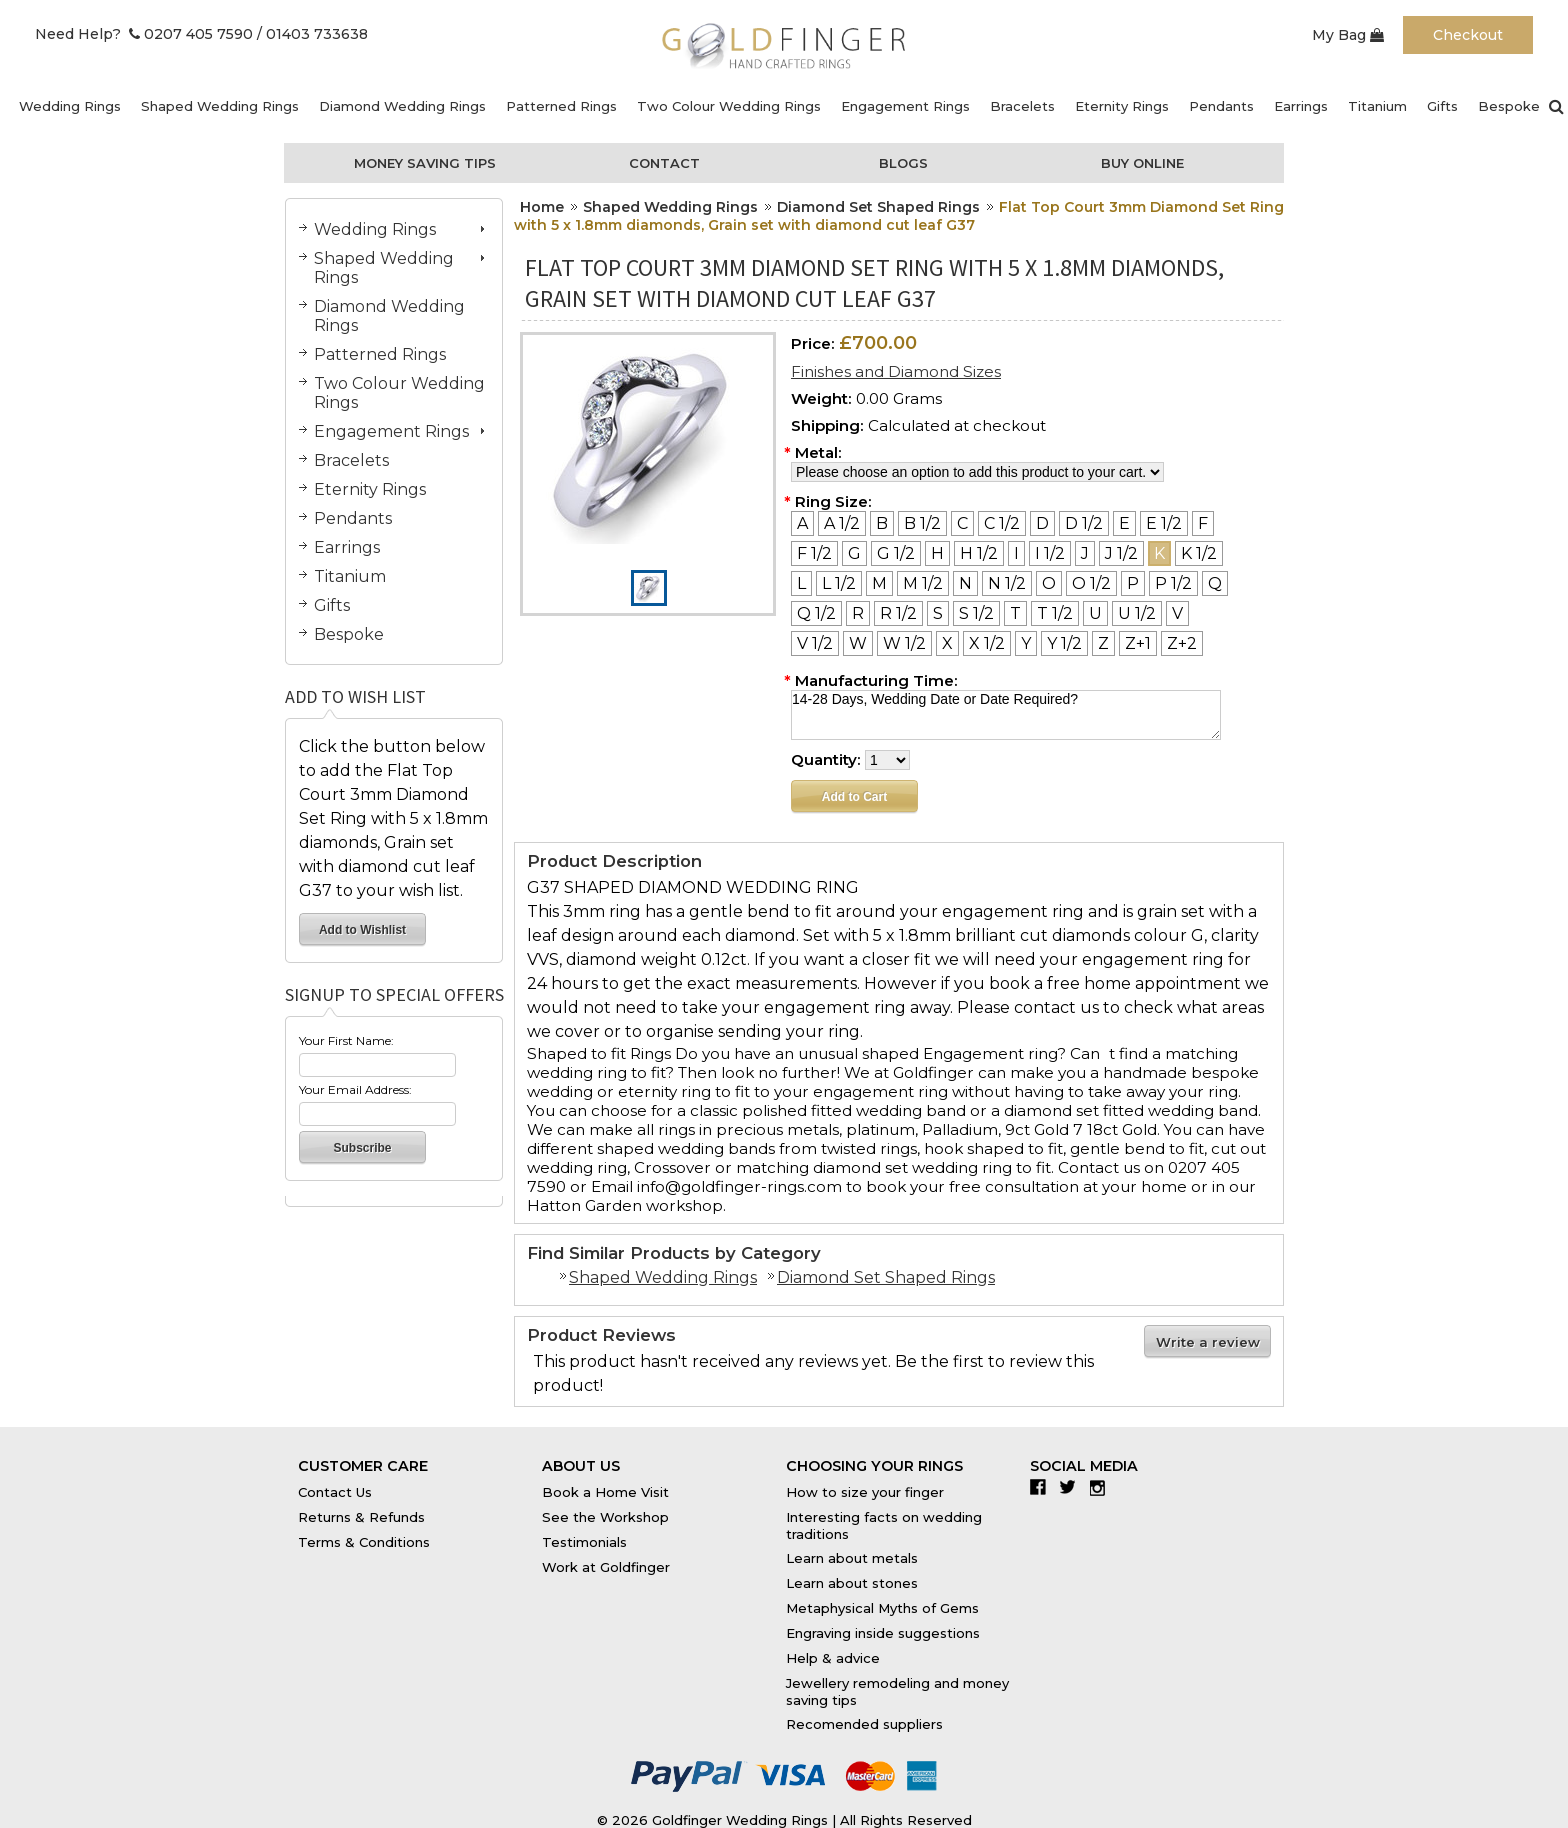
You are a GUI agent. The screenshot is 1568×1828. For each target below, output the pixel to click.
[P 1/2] (1173, 583)
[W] (858, 643)
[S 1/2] (976, 613)
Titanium (1377, 106)
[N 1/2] (1007, 583)
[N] (965, 583)
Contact (664, 163)
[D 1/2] (1084, 523)
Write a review (1208, 1342)
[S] (938, 613)
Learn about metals (852, 1558)
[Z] (1103, 643)
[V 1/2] (815, 643)
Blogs (903, 163)
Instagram (1102, 1487)
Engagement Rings (905, 106)
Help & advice (833, 1658)
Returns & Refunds (361, 1517)
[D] (1042, 523)
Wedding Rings (70, 106)
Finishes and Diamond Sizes (896, 371)
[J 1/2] (1121, 553)
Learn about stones (852, 1583)
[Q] (1215, 583)
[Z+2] (1182, 643)
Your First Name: (346, 1040)
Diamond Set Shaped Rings (878, 207)
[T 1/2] (1055, 613)
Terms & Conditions (364, 1542)
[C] (962, 523)
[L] (801, 583)
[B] (882, 523)
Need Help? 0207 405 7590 (144, 34)
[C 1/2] (1002, 523)
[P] (1133, 583)
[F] (1203, 523)
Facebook (1042, 1487)
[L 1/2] (839, 583)
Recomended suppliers (864, 1724)
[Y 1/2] (1064, 643)
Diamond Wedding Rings (402, 106)
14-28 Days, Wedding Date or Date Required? (1006, 715)
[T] (1015, 613)
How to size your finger (865, 1492)
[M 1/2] (923, 583)
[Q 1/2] (816, 613)
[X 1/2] (987, 643)
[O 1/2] (1091, 583)
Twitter (1072, 1487)
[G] (854, 553)
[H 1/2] (979, 553)
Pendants (1221, 106)
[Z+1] (1138, 643)
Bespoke (1509, 106)
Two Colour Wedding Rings (729, 106)
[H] (937, 553)
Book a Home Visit (605, 1492)
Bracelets (1022, 106)
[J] (1085, 553)
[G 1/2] (896, 553)
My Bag (1348, 35)
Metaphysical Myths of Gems (882, 1608)
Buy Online (1142, 163)
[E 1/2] (1164, 523)
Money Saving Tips (425, 163)
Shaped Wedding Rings (220, 106)
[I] (1016, 553)
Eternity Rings (1122, 106)
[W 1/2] (904, 643)
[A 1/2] (842, 523)
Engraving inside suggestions (883, 1633)
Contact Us (335, 1492)
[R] (858, 613)
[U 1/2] (1137, 613)
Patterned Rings (561, 106)
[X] (947, 643)
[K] (1159, 553)
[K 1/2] (1199, 553)
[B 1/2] (922, 523)
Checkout (1468, 35)
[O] (1049, 583)
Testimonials (584, 1542)
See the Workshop (605, 1517)
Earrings (1301, 106)
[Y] (1026, 643)
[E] (1124, 523)
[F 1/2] (814, 553)
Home (542, 207)
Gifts (1442, 106)
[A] (802, 523)
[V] (1177, 613)
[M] (879, 583)
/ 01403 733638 (312, 34)
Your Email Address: (355, 1089)
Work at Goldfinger (606, 1567)
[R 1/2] (898, 613)
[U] (1095, 613)
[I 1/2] (1050, 553)
